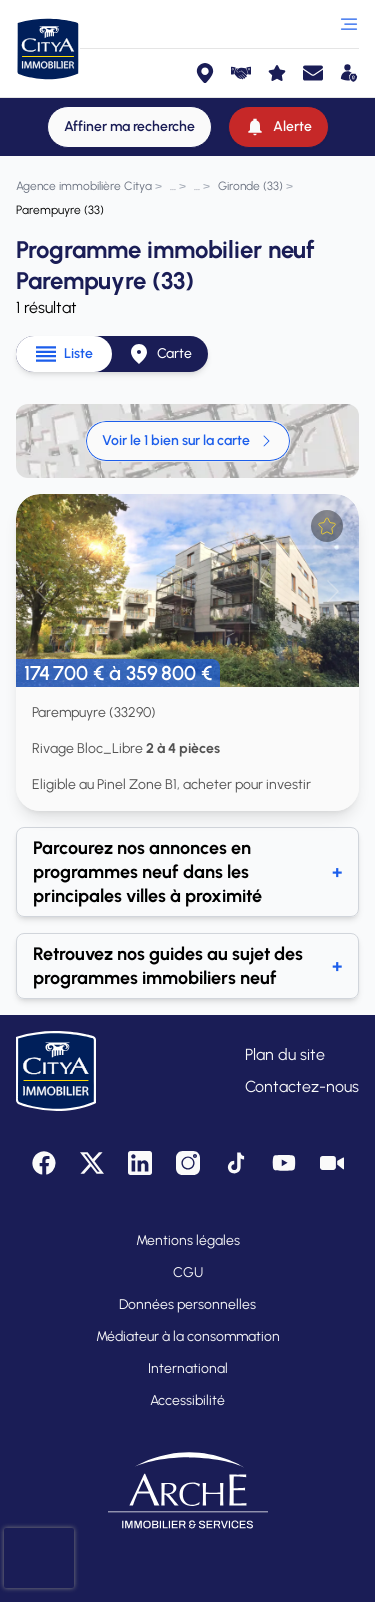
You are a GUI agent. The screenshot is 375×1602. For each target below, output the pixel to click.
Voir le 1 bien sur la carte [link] (188, 440)
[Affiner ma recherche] (129, 127)
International (188, 1368)
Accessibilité (187, 1400)
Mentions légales (188, 1240)
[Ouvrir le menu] (349, 24)
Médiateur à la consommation (188, 1336)
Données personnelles (187, 1304)
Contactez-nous (302, 1086)
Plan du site (285, 1054)
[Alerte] (278, 127)
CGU (188, 1272)
